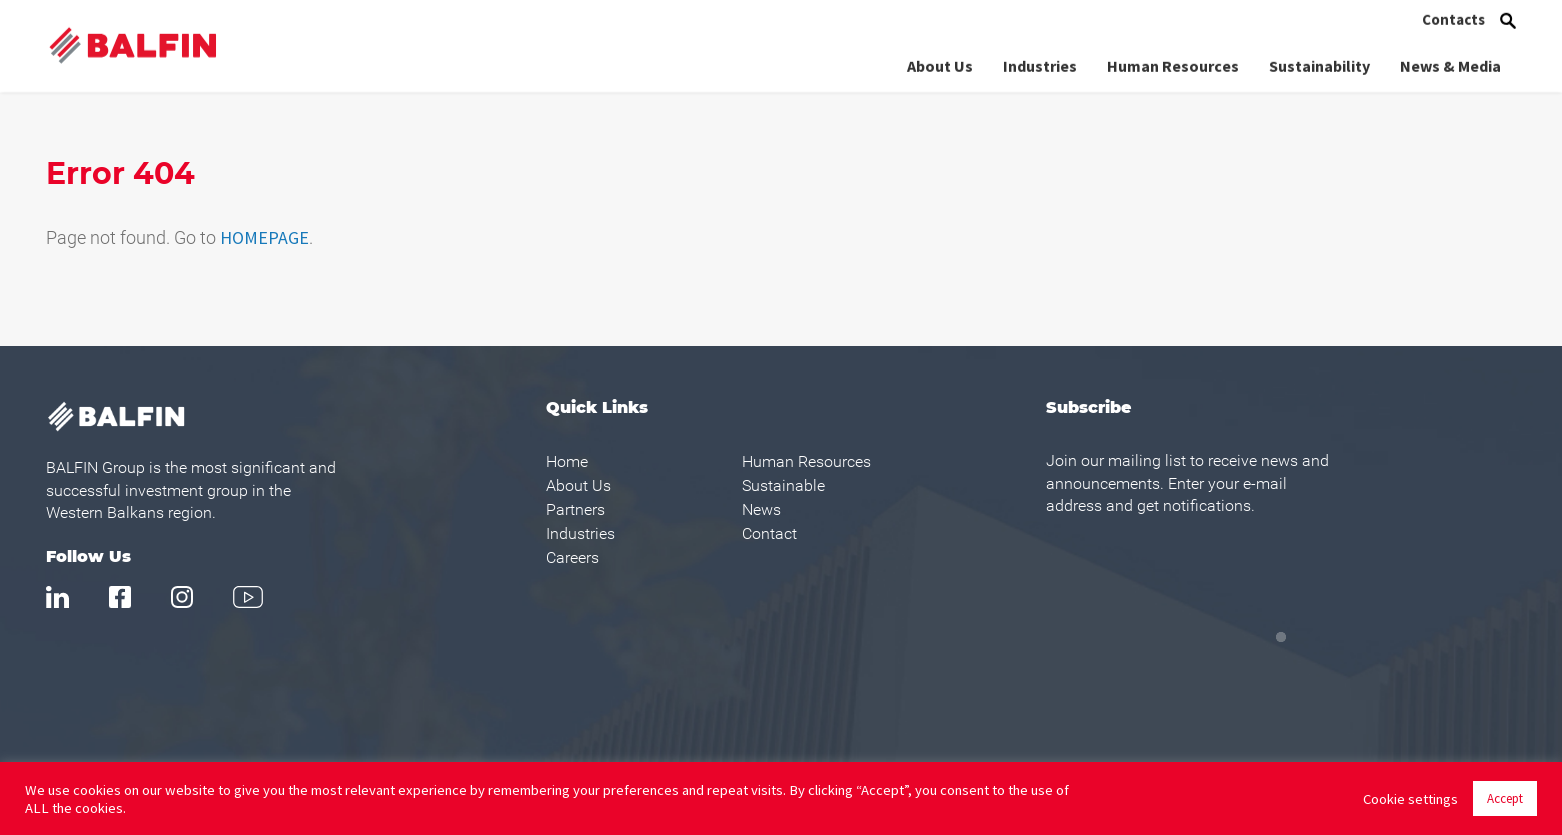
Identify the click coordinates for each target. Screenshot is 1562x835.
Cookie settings (1410, 799)
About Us (940, 64)
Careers (572, 557)
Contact (769, 533)
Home (567, 461)
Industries (1040, 64)
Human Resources (1173, 64)
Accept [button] (1505, 798)
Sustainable (783, 485)
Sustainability (1319, 64)
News (761, 509)
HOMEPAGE (264, 237)
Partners (575, 509)
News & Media (1450, 64)
